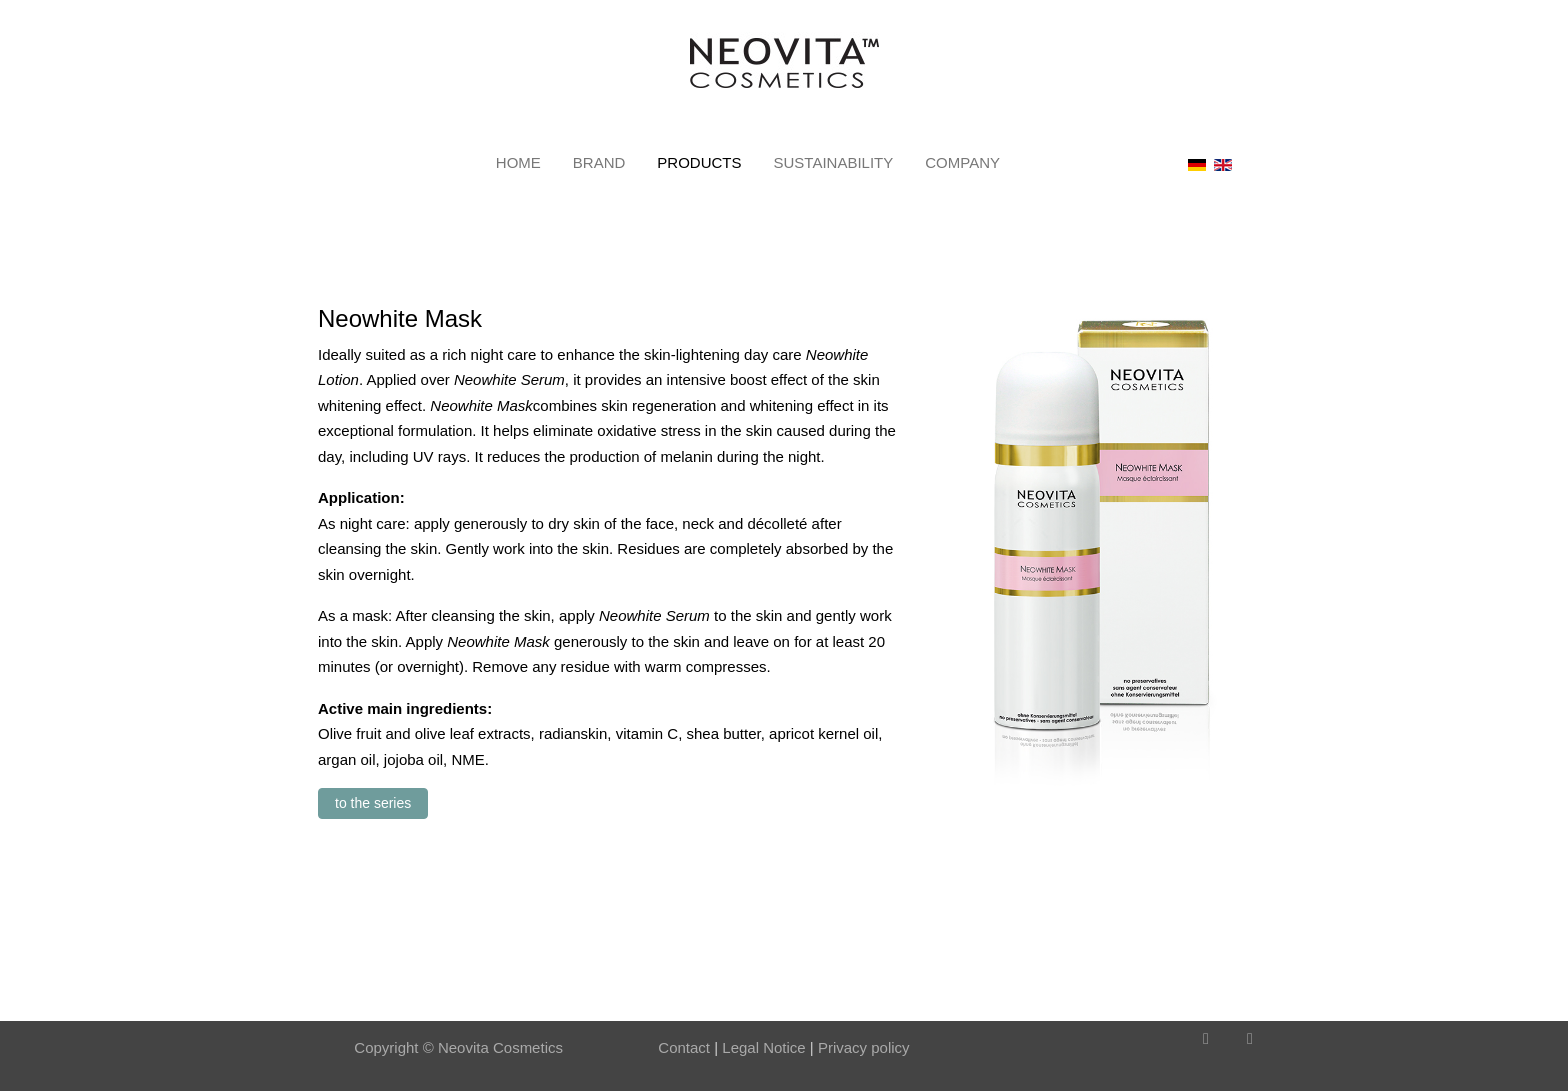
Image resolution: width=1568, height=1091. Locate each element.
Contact (684, 1047)
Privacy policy (864, 1047)
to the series (373, 803)
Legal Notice (762, 1047)
